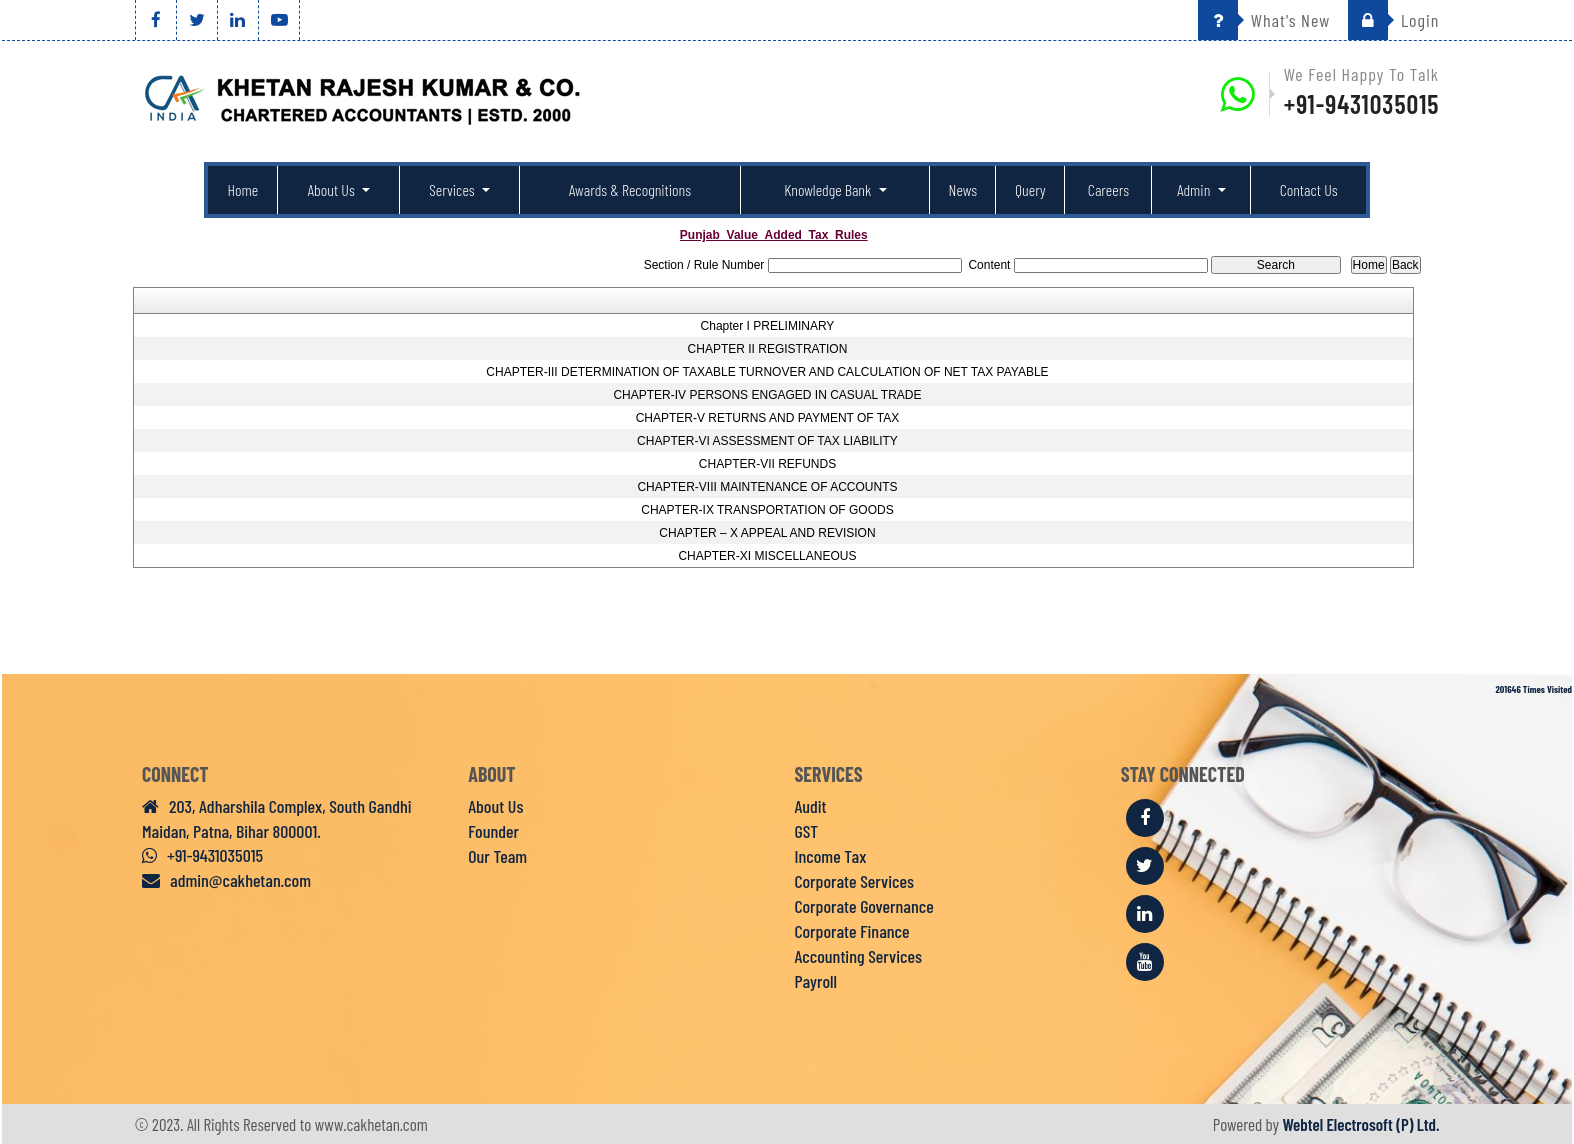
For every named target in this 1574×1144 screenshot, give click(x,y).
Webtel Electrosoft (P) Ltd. (1360, 1124)
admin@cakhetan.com (226, 880)
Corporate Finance (852, 931)
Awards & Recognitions (630, 189)
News (963, 189)
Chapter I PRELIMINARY (768, 326)
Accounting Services (858, 956)
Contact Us (1309, 189)
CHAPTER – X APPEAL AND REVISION (767, 533)
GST (807, 831)
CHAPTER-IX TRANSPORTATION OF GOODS (767, 510)
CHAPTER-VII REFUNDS (767, 464)
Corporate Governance (864, 906)
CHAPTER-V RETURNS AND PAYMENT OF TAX (768, 418)
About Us (495, 806)
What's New (1264, 20)
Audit (811, 806)
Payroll (816, 981)
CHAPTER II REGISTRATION (768, 349)
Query (1030, 189)
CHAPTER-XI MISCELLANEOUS (767, 556)
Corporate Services (854, 881)
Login (1393, 20)
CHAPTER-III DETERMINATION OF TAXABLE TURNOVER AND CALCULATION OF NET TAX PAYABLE (767, 372)
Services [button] (453, 189)
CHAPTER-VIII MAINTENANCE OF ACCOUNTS (767, 487)
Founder (493, 831)
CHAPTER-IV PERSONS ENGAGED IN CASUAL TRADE (767, 395)
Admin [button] (1195, 189)
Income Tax (831, 856)
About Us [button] (333, 189)
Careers (1108, 189)
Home (242, 189)
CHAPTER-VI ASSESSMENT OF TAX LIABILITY (767, 441)
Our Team (497, 856)
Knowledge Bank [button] (829, 189)
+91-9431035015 (1362, 103)
